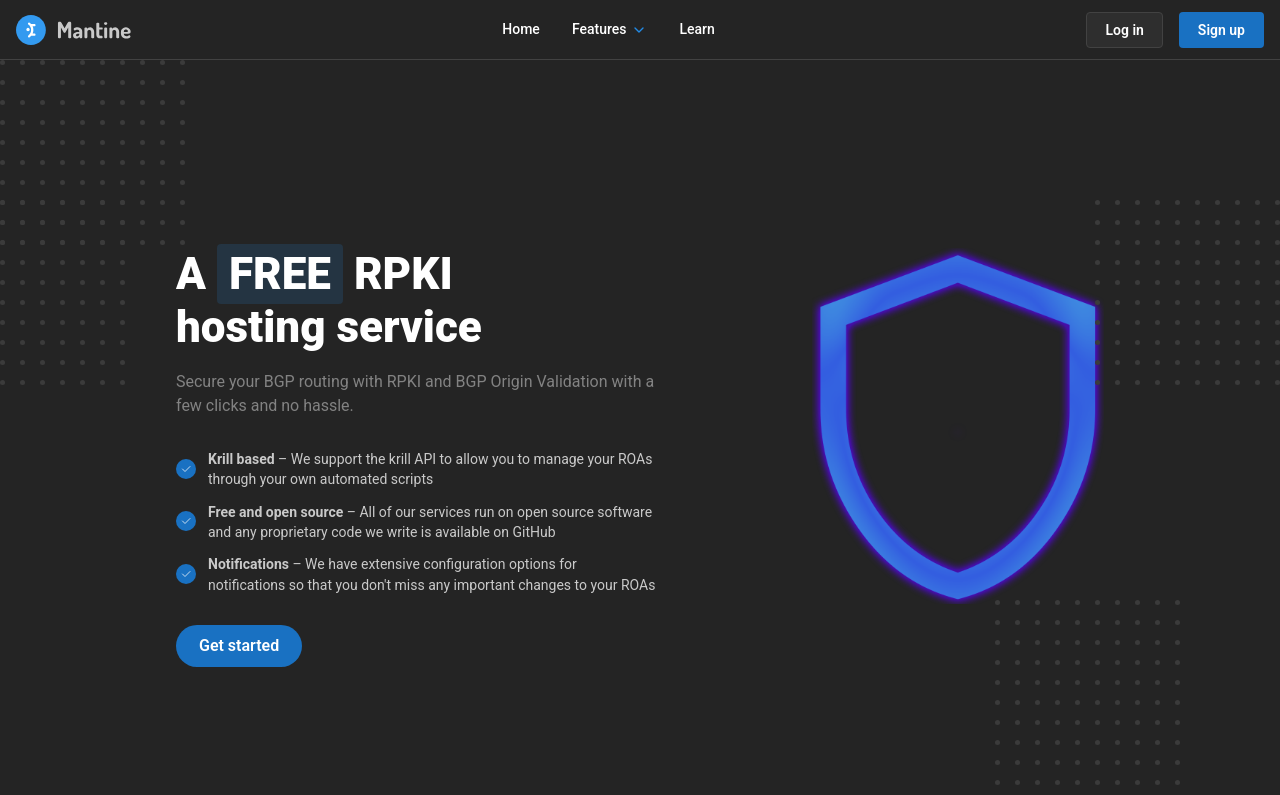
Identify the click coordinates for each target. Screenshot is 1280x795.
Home (521, 29)
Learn (696, 29)
